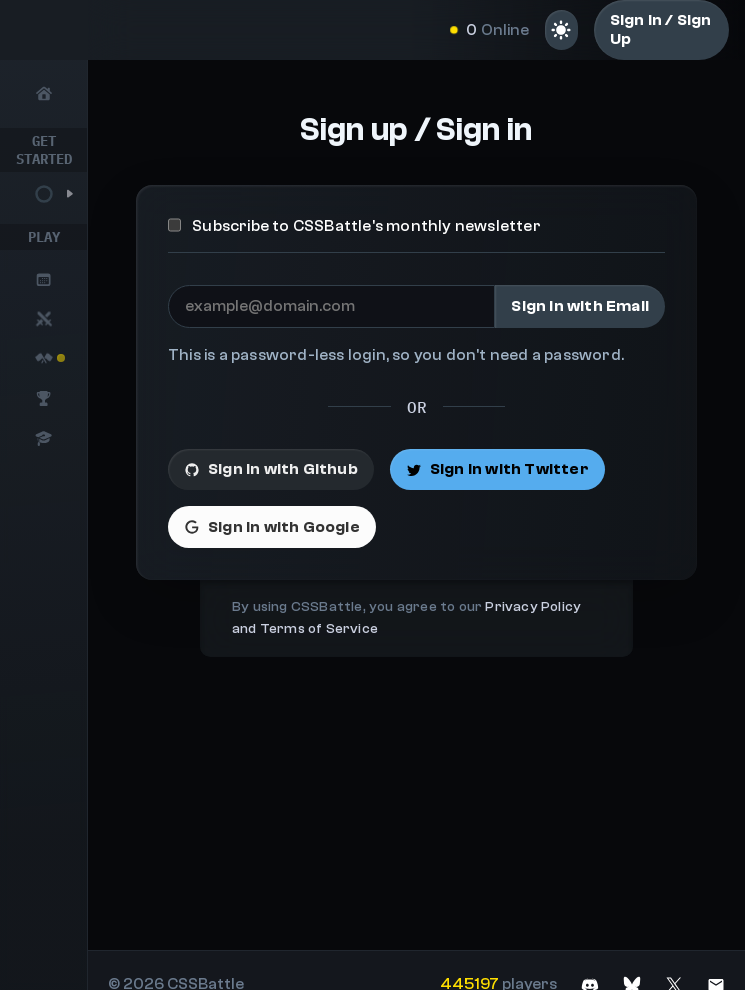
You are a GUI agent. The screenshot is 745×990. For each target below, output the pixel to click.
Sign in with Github (271, 469)
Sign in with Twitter (497, 469)
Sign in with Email (580, 306)
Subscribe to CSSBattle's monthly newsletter (354, 226)
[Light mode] (561, 30)
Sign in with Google (272, 527)
